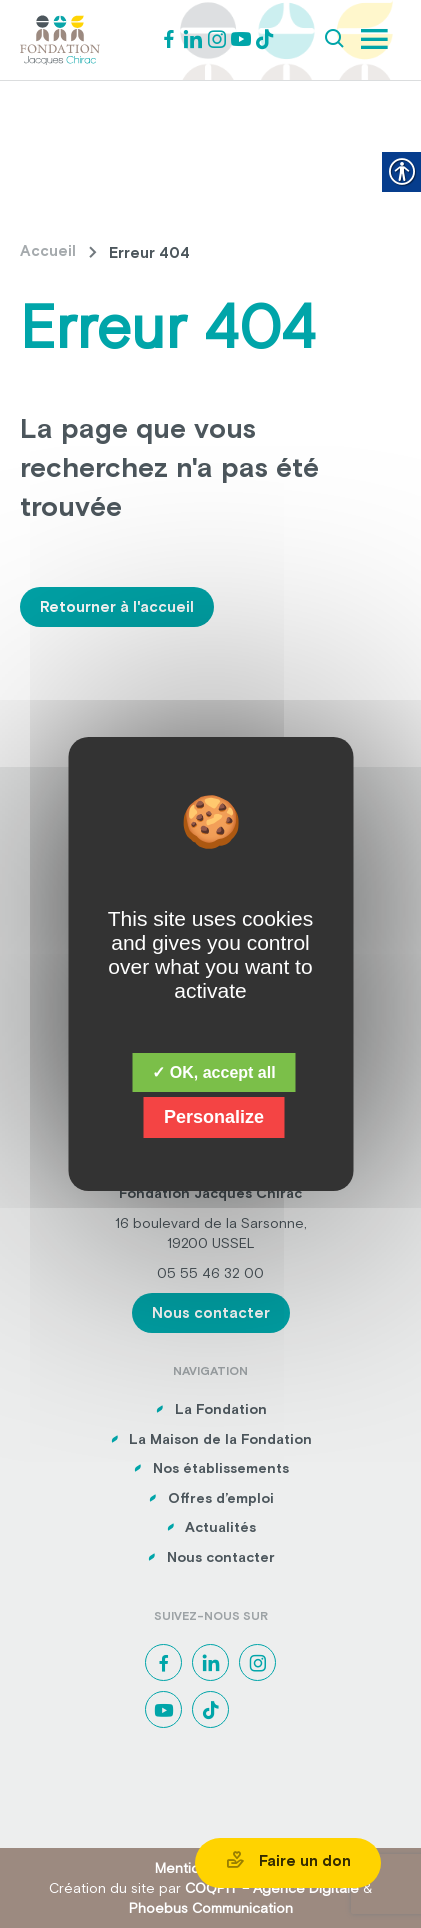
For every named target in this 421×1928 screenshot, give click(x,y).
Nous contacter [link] (211, 1312)
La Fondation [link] (221, 1409)
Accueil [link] (48, 250)
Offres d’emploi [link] (221, 1498)
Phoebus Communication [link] (211, 1908)
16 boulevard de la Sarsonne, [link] (211, 1223)
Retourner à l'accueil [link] (117, 606)
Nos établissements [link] (221, 1468)
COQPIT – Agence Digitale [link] (272, 1888)
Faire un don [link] (288, 1860)
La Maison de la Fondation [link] (220, 1439)
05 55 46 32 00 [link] (210, 1273)
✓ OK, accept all (213, 1072)
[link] (60, 38)
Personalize (214, 1117)
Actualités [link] (220, 1527)
